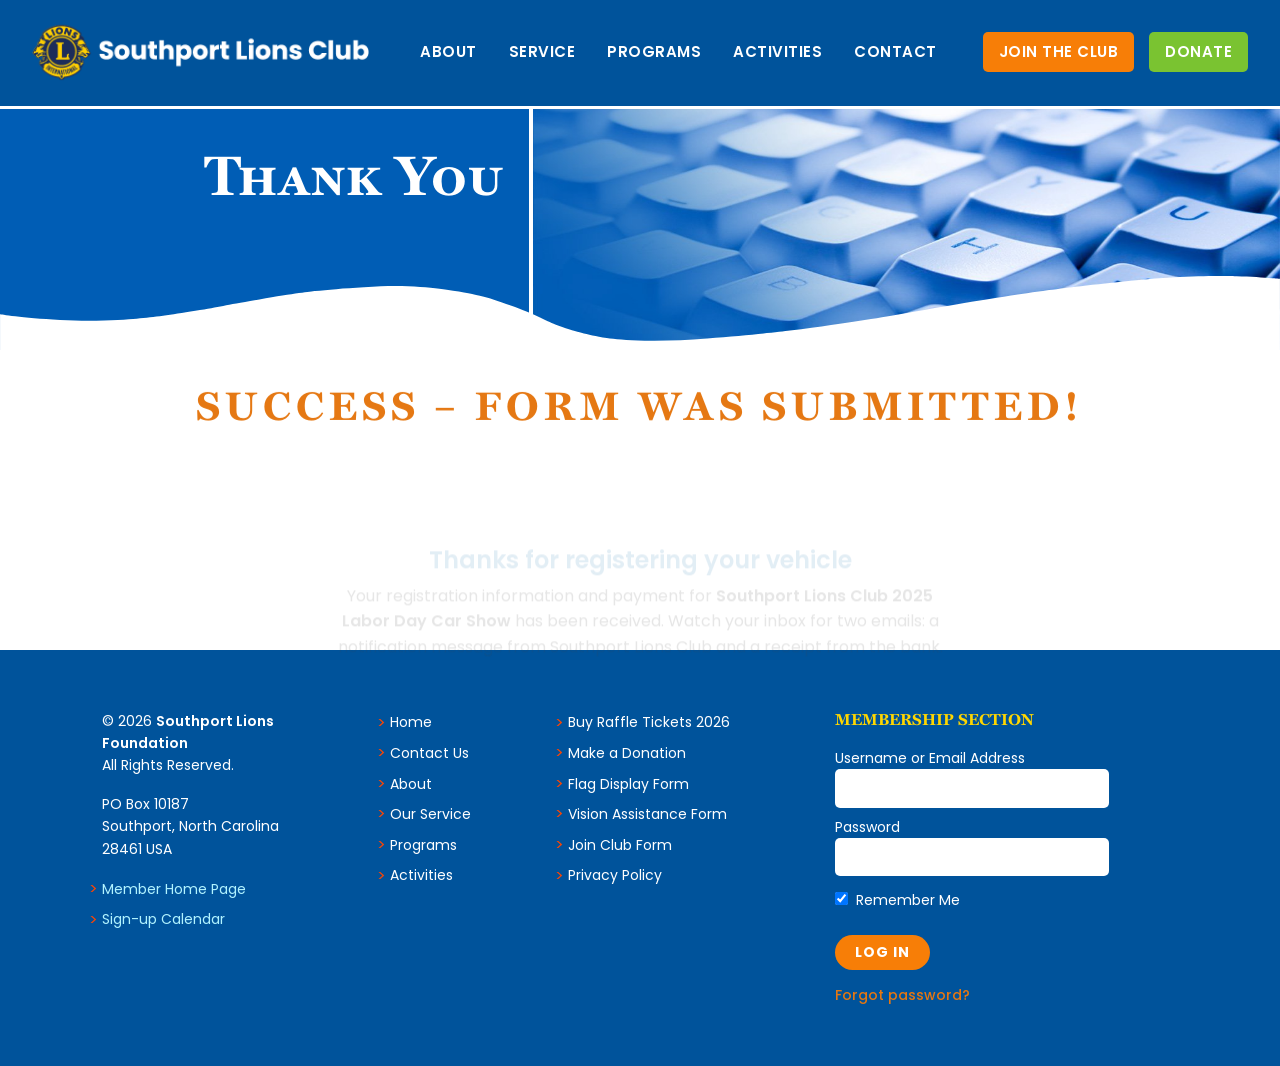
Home (411, 722)
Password (867, 827)
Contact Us (429, 753)
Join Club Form (620, 845)
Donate (1198, 51)
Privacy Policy (615, 875)
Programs (654, 51)
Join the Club (1059, 51)
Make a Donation (627, 753)
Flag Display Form (628, 784)
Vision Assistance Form (647, 814)
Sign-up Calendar (163, 919)
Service (542, 51)
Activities (777, 51)
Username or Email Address (930, 758)
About (448, 51)
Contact (895, 51)
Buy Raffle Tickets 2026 (649, 722)
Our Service (430, 814)
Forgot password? (902, 995)
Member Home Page (174, 889)
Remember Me (897, 900)
